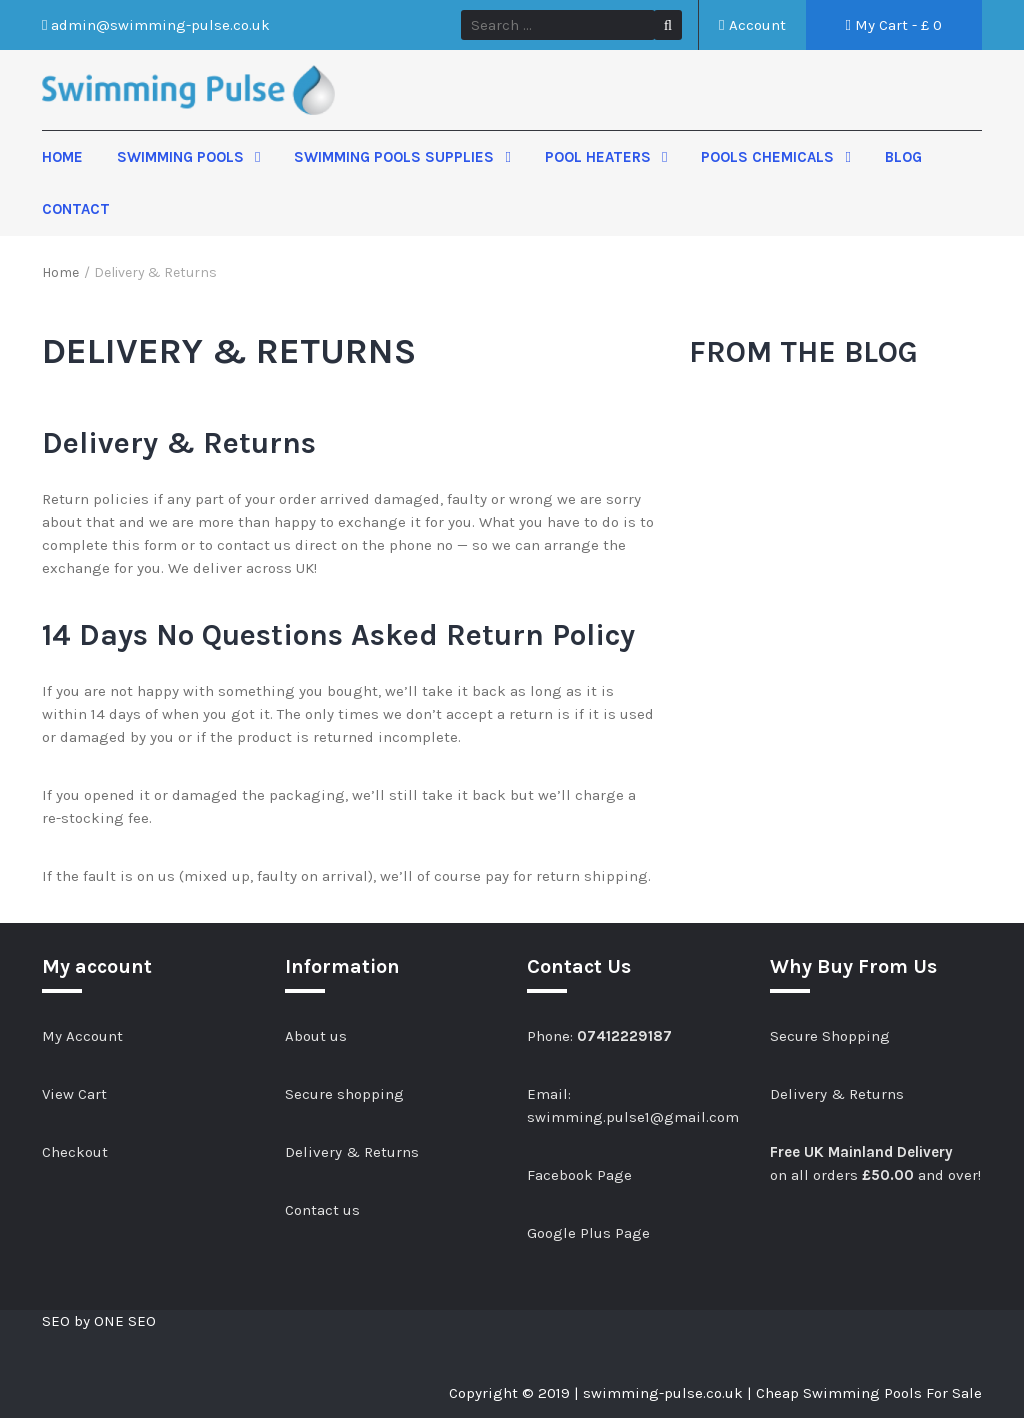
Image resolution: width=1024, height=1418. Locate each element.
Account (752, 25)
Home (62, 157)
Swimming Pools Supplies (396, 157)
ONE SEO (125, 1321)
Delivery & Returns (352, 1152)
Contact (76, 209)
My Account (82, 1036)
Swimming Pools (182, 157)
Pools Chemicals (769, 157)
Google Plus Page (588, 1233)
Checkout (75, 1152)
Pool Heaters (600, 157)
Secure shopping (344, 1094)
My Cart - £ (894, 25)
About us (316, 1036)
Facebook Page (579, 1175)
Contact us (322, 1210)
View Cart (74, 1094)
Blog (903, 157)
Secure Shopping (830, 1036)
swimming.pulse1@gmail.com (633, 1117)
